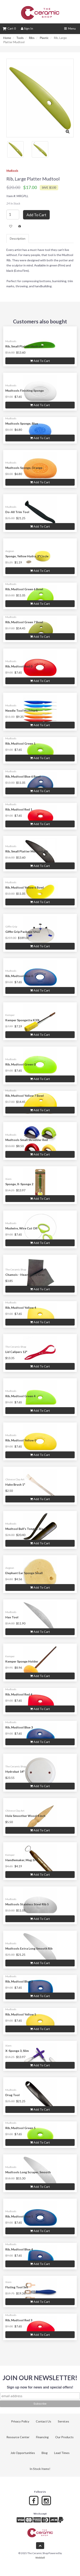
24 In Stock (13, 203)
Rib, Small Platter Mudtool (24, 346)
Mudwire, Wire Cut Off (21, 1228)
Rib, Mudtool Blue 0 (19, 976)
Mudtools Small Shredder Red (26, 1140)
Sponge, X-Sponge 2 (19, 1184)
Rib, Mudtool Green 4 (20, 1396)
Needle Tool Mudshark (21, 710)
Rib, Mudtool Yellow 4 (20, 1307)
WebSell (40, 2557)
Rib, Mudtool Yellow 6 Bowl (24, 887)
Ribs (32, 38)
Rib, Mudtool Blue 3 (19, 1727)
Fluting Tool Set (16, 2287)
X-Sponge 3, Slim (17, 2051)
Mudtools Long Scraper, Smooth (28, 2172)
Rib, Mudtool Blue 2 (19, 1981)
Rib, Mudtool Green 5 (20, 2128)
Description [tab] (17, 238)
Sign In (27, 28)
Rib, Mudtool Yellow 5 (20, 2014)
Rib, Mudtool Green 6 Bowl (24, 589)
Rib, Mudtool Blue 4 (19, 2249)
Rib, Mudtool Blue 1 (19, 2216)
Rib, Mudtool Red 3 (18, 2320)
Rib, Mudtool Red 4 (18, 1694)
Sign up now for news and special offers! (40, 2387)
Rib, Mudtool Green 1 (20, 743)
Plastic (44, 38)
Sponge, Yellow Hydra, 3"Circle (26, 556)
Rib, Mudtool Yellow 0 (20, 1440)
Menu (70, 28)
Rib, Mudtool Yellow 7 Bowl (24, 1095)
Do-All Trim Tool (17, 512)
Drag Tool (12, 2095)
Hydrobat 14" (15, 1771)
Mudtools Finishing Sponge (24, 390)
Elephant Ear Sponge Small (24, 1573)
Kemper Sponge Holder (21, 1661)
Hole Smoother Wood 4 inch (25, 1816)
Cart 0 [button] (9, 28)
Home (7, 38)
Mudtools (12, 170)
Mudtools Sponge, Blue (21, 423)
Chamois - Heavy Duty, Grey (25, 1274)
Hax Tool (11, 1617)
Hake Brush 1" (15, 1484)
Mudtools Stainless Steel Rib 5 (27, 1904)
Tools (20, 38)
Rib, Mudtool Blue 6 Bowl (23, 776)
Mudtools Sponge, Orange (23, 467)
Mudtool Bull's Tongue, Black (26, 1529)
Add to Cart (40, 361)
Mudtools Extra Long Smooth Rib (28, 1948)
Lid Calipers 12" (16, 1352)
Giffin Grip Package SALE (22, 931)
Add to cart (36, 214)
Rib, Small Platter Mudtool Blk (26, 851)
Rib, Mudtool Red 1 (18, 809)
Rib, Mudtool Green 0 (20, 1064)
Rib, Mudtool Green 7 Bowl (24, 622)
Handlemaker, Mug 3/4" (21, 1860)
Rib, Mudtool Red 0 (18, 666)
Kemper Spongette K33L (22, 1020)
